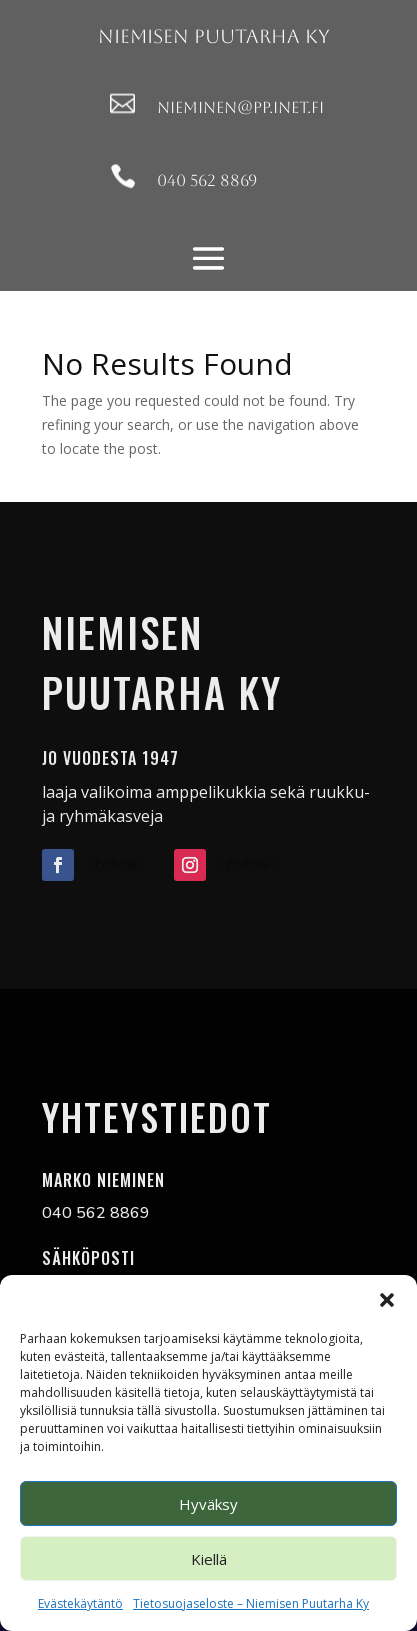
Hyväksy (208, 1504)
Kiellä (209, 1559)
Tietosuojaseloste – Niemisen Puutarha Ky (251, 1603)
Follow (115, 863)
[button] (387, 1300)
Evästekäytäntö (80, 1603)
